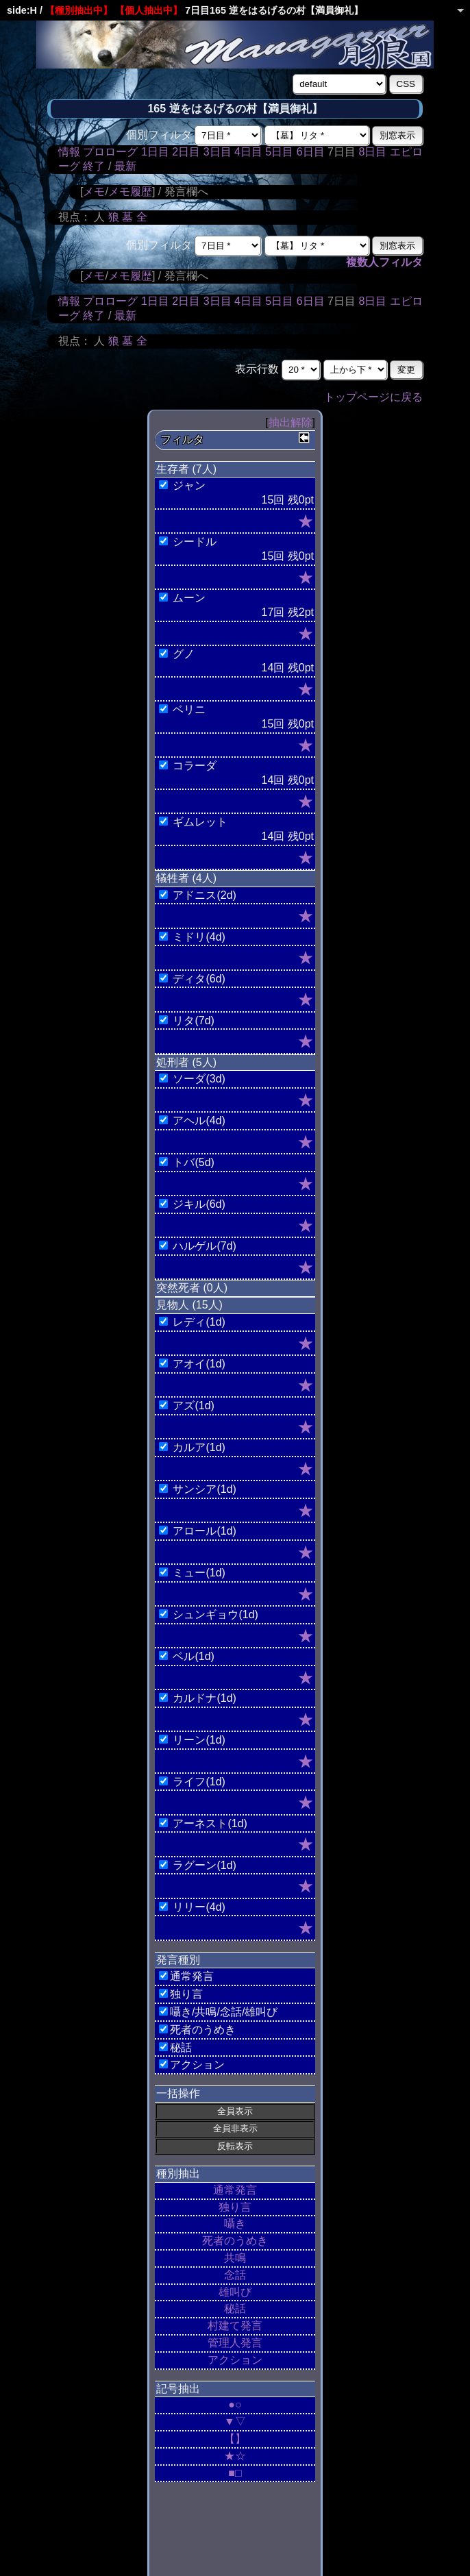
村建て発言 (235, 2325)
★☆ (235, 2456)
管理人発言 (235, 2343)
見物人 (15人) (189, 1305)
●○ (234, 2404)
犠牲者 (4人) (186, 878)
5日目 (279, 152)
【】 (235, 2438)
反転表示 (235, 2146)
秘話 (235, 2308)
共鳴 (235, 2258)
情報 (69, 152)
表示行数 (257, 369)
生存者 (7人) (186, 469)
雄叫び (235, 2292)
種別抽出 (178, 2173)
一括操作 (178, 2093)
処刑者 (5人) (186, 1062)
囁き (235, 2223)
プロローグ (110, 152)
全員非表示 (235, 2128)
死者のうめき (235, 2240)
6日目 (311, 152)
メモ (94, 191)
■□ (234, 2473)
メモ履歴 (130, 191)
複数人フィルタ (384, 262)
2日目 (186, 152)
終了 (94, 166)
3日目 (217, 152)
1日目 (155, 152)
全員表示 (235, 2111)
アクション (235, 2360)
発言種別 (178, 1960)
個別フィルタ (159, 134)
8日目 (372, 152)
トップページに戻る (373, 397)
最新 (125, 166)
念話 (235, 2275)
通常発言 (235, 2190)
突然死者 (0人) (191, 1287)
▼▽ (235, 2421)
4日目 (248, 152)
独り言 (235, 2207)
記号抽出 (178, 2388)
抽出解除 (290, 422)
